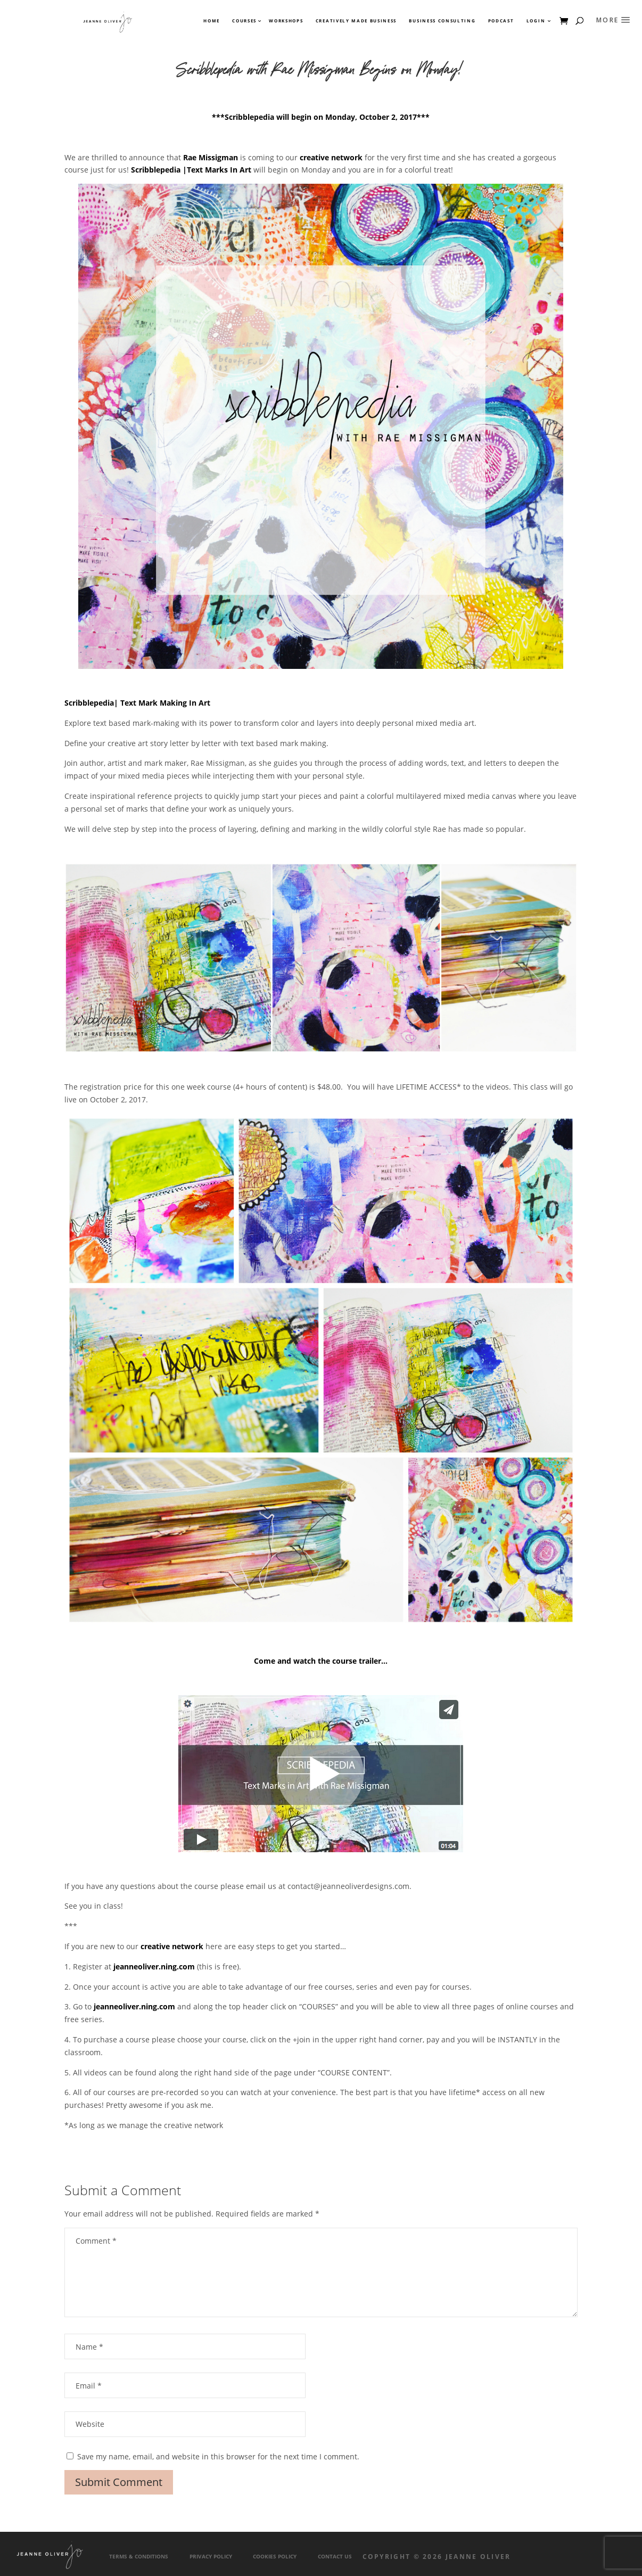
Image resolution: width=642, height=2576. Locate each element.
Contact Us (335, 2556)
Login (535, 21)
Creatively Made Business (356, 21)
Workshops (286, 21)
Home (211, 21)
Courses (244, 21)
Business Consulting (442, 21)
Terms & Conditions (138, 2556)
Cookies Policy (275, 2556)
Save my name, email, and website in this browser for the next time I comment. (218, 2456)
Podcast (501, 21)
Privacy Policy (211, 2556)
